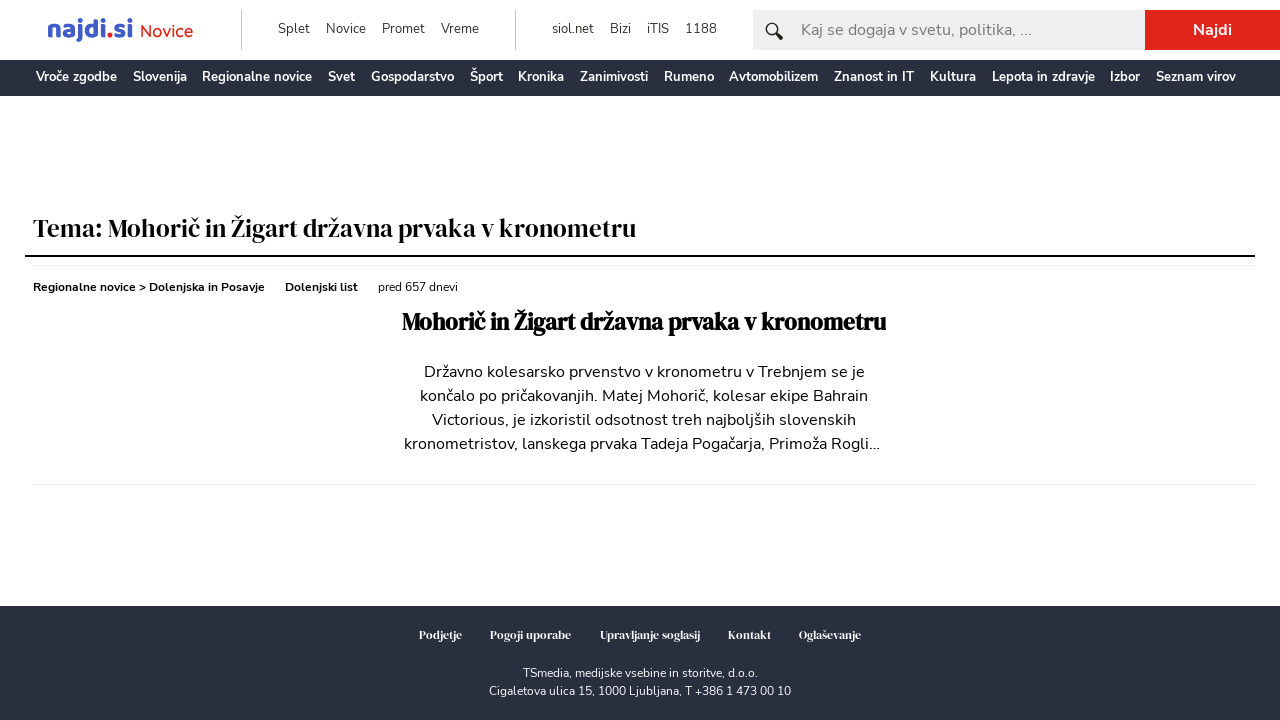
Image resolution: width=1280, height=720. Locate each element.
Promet (403, 29)
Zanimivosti (614, 77)
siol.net (573, 29)
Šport (486, 77)
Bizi (620, 29)
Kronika (541, 77)
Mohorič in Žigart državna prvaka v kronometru (644, 322)
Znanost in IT (874, 77)
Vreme (460, 29)
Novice (346, 29)
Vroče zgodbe (76, 77)
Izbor (1125, 77)
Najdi (1212, 30)
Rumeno (689, 77)
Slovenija (160, 77)
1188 (701, 29)
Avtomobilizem (773, 77)
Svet (341, 77)
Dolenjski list (321, 287)
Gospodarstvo (412, 77)
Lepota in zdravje (1043, 77)
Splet (294, 29)
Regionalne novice (257, 77)
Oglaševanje (830, 635)
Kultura (953, 77)
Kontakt (749, 635)
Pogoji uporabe (530, 635)
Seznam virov (1196, 77)
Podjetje (440, 635)
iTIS (658, 29)
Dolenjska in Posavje (207, 287)
